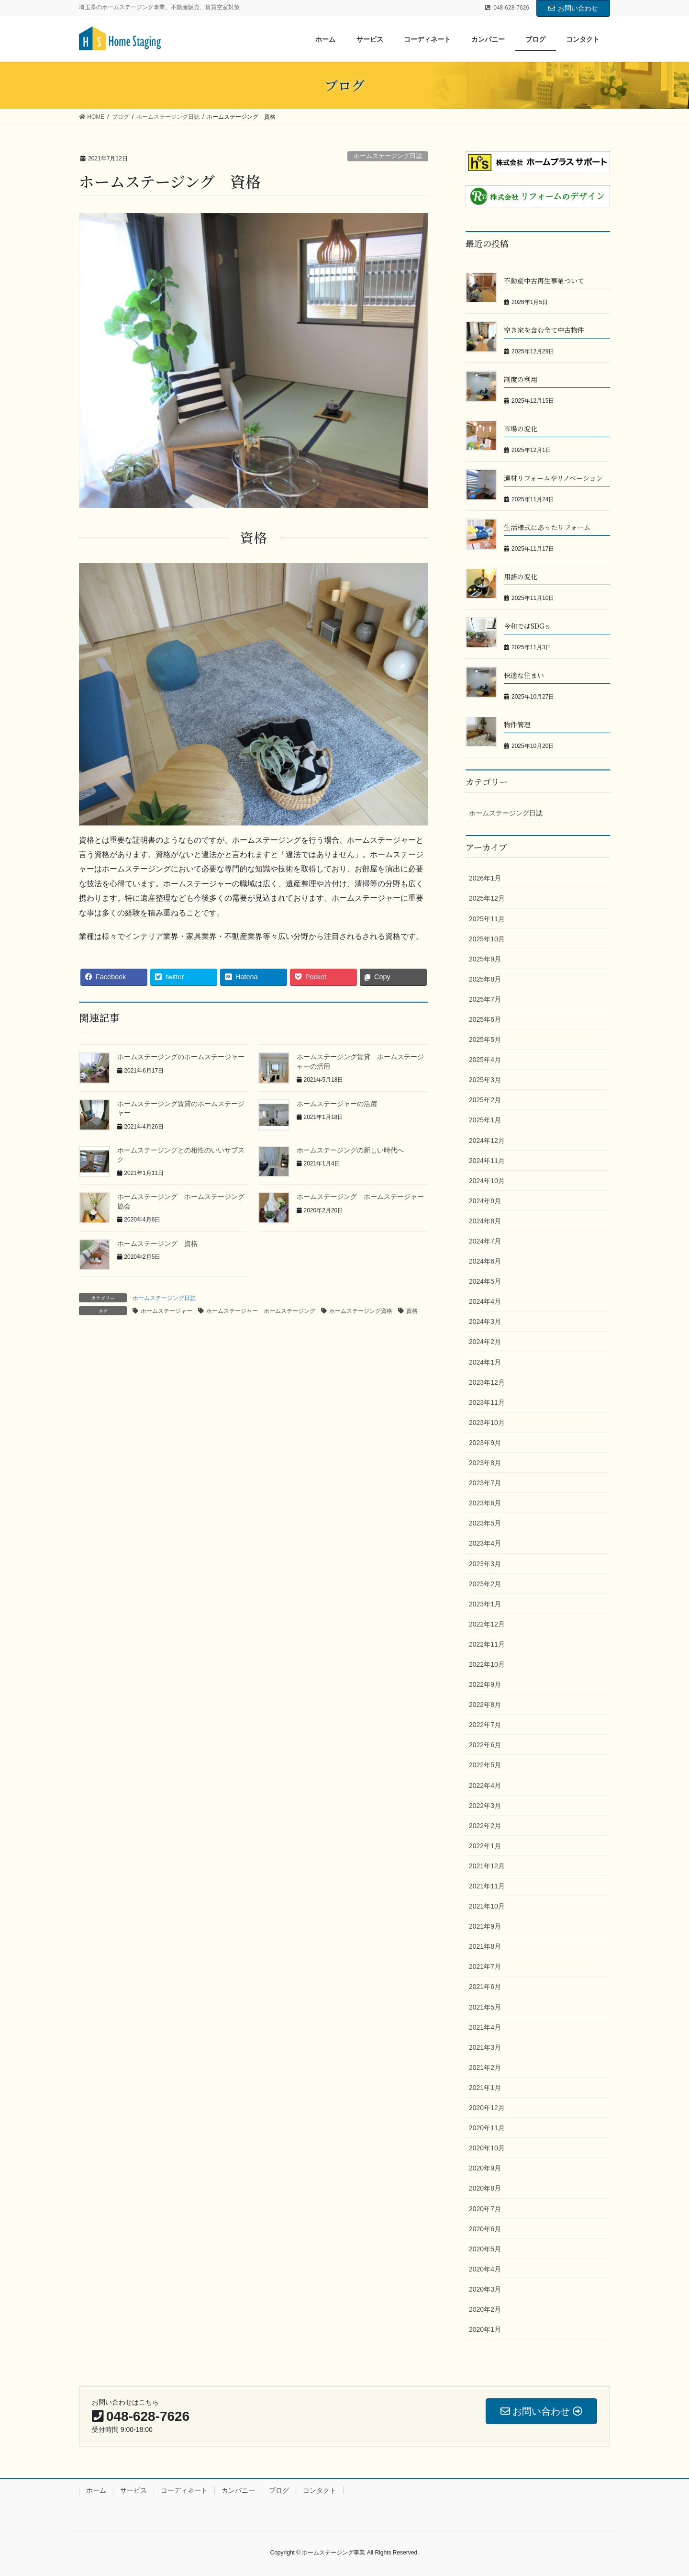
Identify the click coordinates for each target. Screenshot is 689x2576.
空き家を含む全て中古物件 (544, 330)
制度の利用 (520, 379)
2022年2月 (485, 1826)
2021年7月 (485, 1966)
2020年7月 (485, 2209)
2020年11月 (487, 2128)
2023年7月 (485, 1483)
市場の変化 (520, 428)
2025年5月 (485, 1039)
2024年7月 (485, 1241)
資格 (412, 1311)
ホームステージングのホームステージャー (180, 1057)
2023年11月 (487, 1402)
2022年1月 (485, 1846)
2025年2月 (485, 1100)
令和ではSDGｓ (527, 626)
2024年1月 (485, 1362)
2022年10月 (487, 1664)
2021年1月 (485, 2087)
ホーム (96, 2490)
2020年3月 (485, 2289)
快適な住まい (524, 675)
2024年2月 (485, 1341)
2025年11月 (487, 919)
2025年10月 (487, 939)
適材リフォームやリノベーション (553, 478)
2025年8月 (485, 979)
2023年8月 (485, 1463)
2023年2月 (485, 1584)
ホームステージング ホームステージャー (360, 1196)
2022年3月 (485, 1805)
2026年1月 (485, 878)
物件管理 (517, 724)
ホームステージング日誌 (388, 155)
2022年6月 (485, 1745)
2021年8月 (485, 1946)
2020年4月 (485, 2269)
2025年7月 (485, 999)
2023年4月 (485, 1543)
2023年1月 (485, 1604)
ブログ (279, 2490)
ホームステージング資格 (360, 1311)
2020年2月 (485, 2309)
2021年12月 (487, 1866)
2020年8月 (485, 2188)
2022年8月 (485, 1704)
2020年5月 (485, 2249)
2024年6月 (485, 1261)
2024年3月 (485, 1321)
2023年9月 (485, 1442)
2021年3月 (485, 2047)
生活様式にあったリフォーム (547, 527)
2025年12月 (487, 898)
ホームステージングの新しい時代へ (350, 1150)
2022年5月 (485, 1765)
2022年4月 (485, 1785)
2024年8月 (485, 1221)
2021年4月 (485, 2027)
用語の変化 (520, 576)
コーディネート (184, 2490)
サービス (133, 2490)
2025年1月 (485, 1120)
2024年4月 (485, 1301)
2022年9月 (485, 1684)
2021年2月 (485, 2067)
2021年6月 (485, 1986)
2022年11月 (487, 1644)
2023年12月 (487, 1382)
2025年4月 (485, 1059)
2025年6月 (485, 1019)
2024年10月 (487, 1181)
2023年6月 (485, 1503)
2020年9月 (485, 2168)
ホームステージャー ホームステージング (260, 1311)
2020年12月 (487, 2108)
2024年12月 (487, 1140)
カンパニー (238, 2490)
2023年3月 (485, 1564)
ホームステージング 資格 (157, 1243)
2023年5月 (485, 1523)
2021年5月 (485, 2007)
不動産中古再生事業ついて (544, 280)
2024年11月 (487, 1160)
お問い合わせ (573, 8)
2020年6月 (485, 2229)
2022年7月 (485, 1725)
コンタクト (319, 2490)
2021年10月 (487, 1906)
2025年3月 (485, 1080)
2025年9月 (485, 959)
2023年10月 (487, 1422)
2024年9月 (485, 1201)
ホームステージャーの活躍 (337, 1103)
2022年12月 (487, 1624)
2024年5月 (485, 1281)
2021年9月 (485, 1926)
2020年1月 (485, 2329)
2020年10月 (487, 2148)
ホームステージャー (166, 1311)
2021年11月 (487, 1886)
